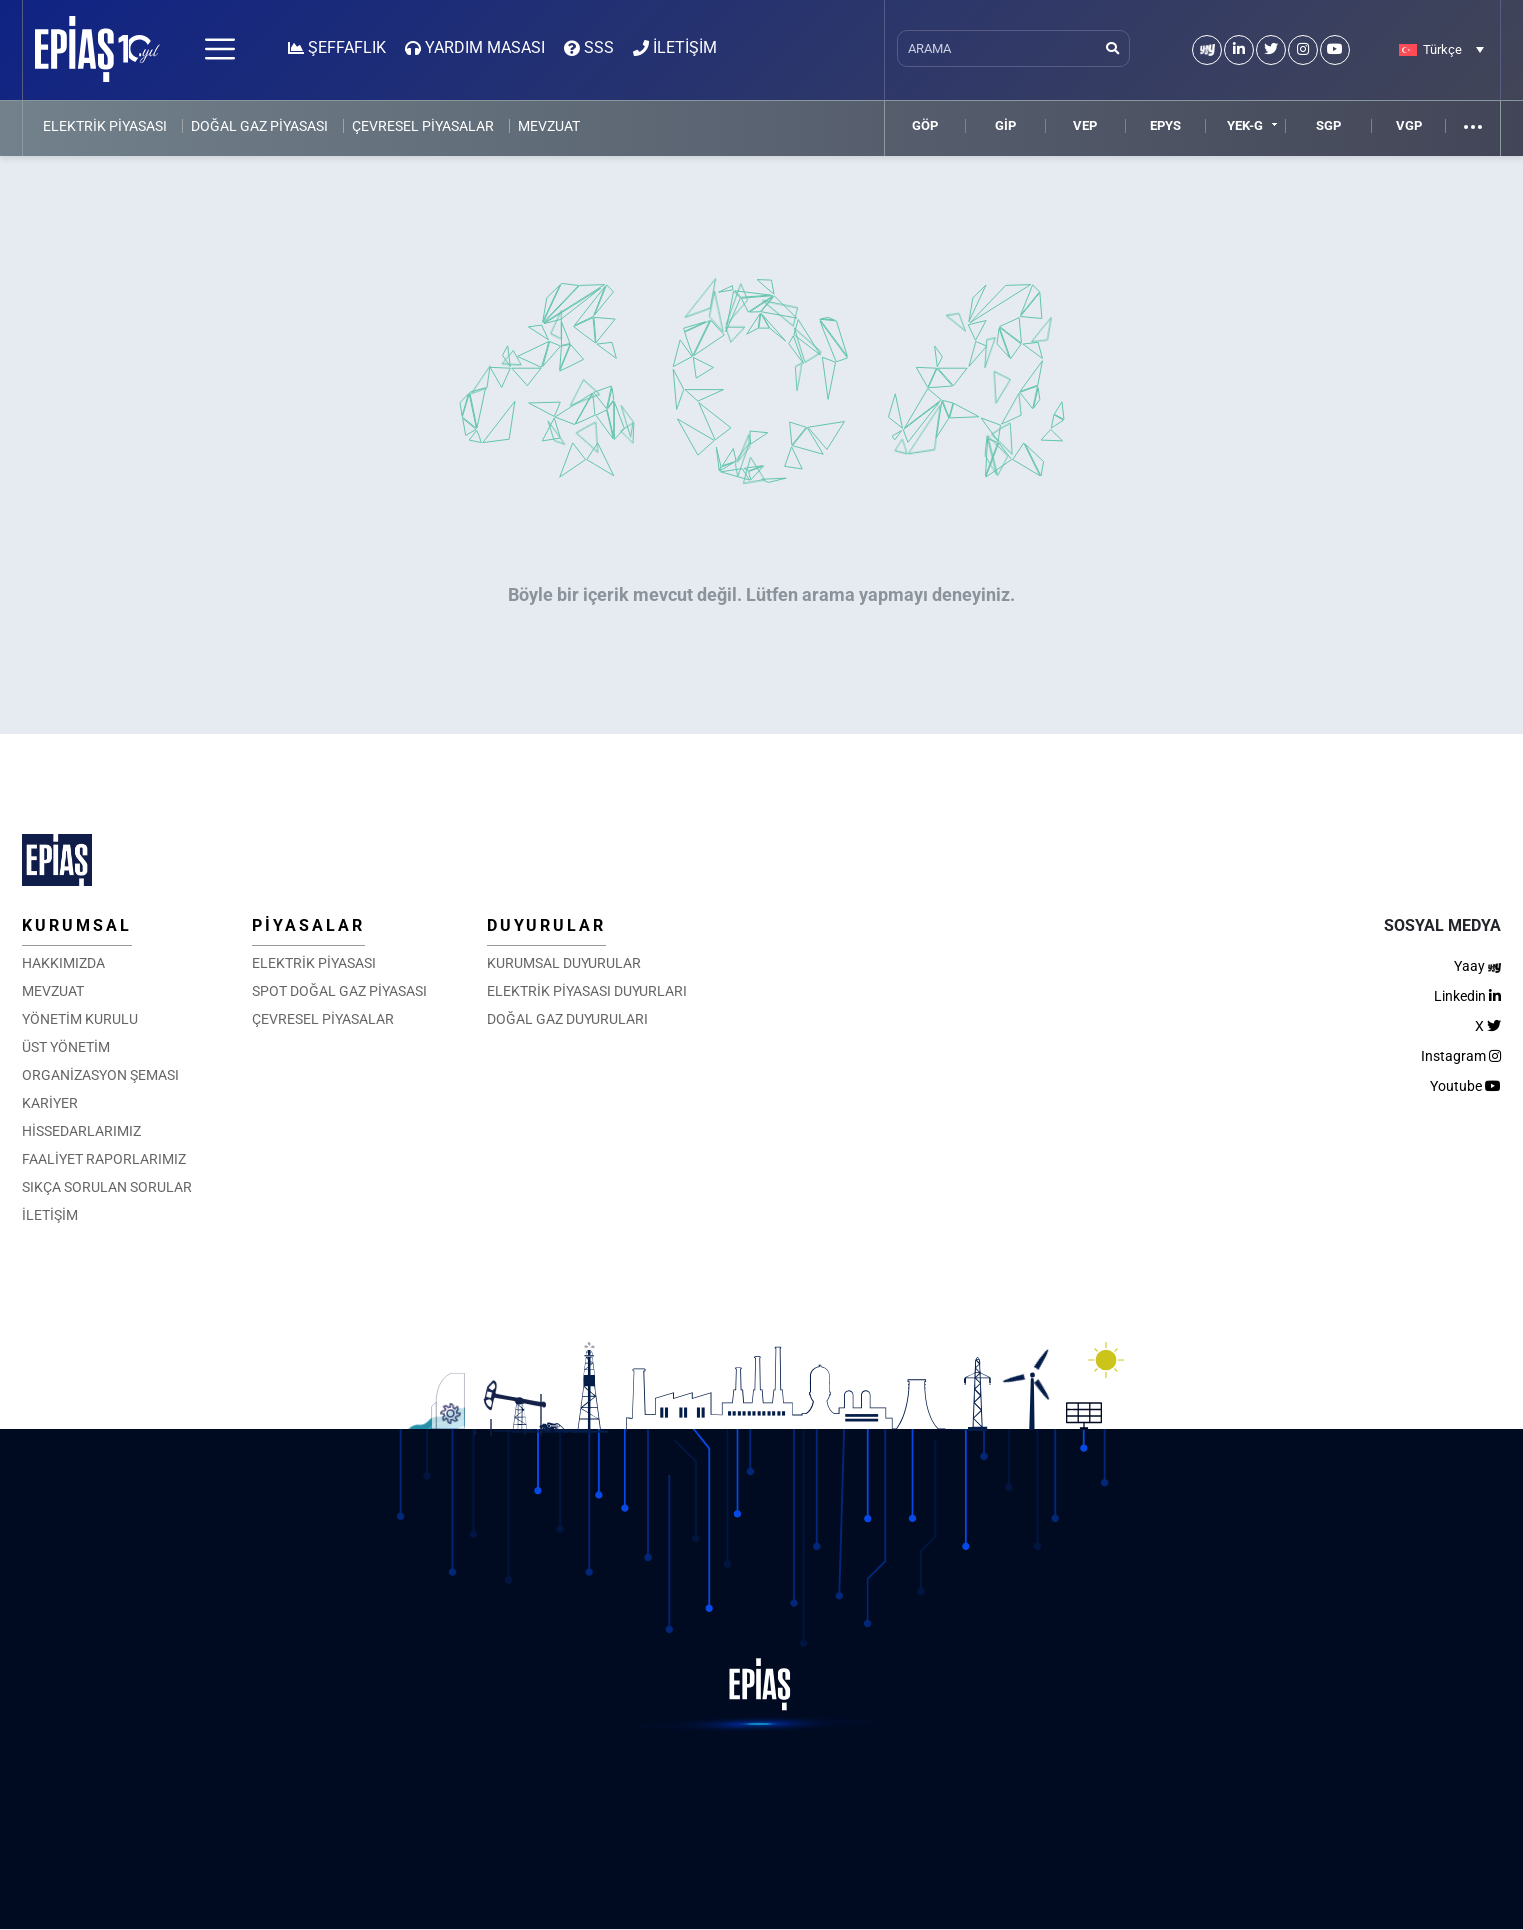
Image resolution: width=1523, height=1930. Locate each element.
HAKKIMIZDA (63, 963)
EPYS (1165, 125)
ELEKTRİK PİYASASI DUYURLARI (587, 991)
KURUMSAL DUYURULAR (564, 963)
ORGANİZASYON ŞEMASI (100, 1075)
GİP (1005, 125)
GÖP (925, 125)
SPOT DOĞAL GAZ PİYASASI (339, 991)
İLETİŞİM (50, 1215)
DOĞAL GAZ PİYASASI (259, 126)
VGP (1409, 125)
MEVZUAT (549, 126)
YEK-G (1245, 125)
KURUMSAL (77, 925)
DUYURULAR (546, 925)
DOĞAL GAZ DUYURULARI (567, 1019)
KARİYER (50, 1103)
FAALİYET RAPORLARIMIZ (104, 1159)
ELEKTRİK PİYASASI (105, 126)
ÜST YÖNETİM (66, 1047)
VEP (1085, 125)
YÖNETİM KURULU (80, 1019)
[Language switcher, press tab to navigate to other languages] (1441, 49)
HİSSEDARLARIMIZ (81, 1131)
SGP (1328, 125)
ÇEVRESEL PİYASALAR (423, 126)
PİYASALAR (308, 925)
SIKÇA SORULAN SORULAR (107, 1187)
